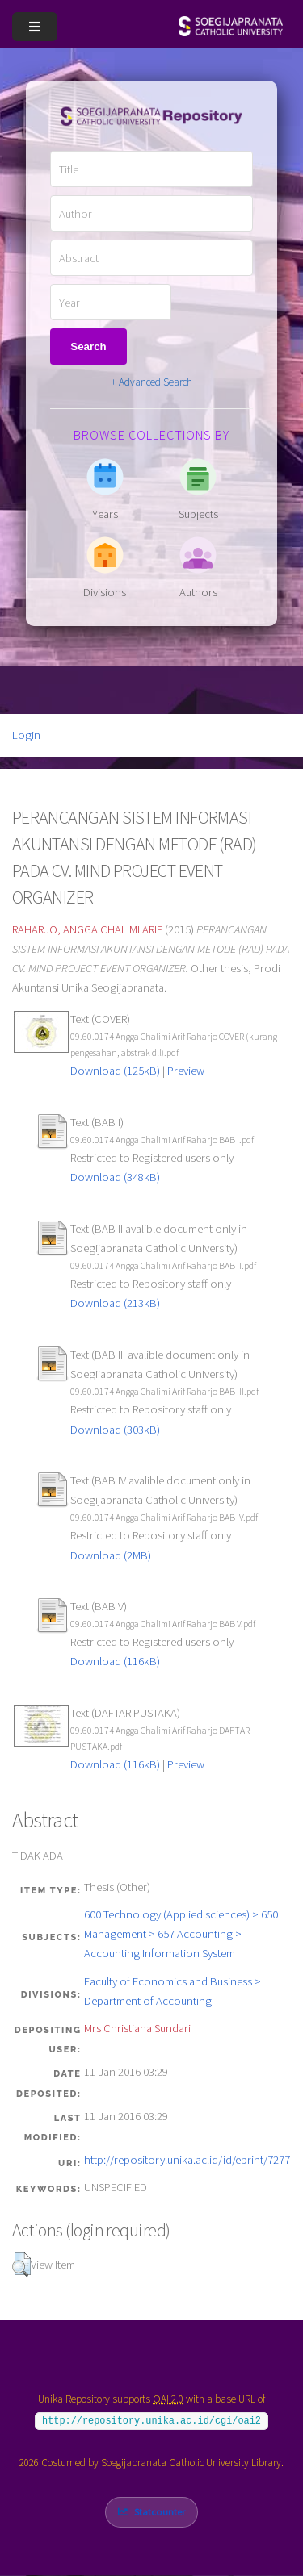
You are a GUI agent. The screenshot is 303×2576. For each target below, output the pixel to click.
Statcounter (159, 2512)
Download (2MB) (110, 1555)
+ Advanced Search (151, 382)
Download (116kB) (115, 1661)
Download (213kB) (115, 1303)
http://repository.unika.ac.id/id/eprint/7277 (187, 2159)
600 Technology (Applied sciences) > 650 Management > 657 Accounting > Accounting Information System (181, 1933)
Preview (185, 1070)
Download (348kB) (115, 1177)
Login (26, 735)
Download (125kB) (115, 1070)
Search (88, 346)
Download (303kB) (115, 1429)
